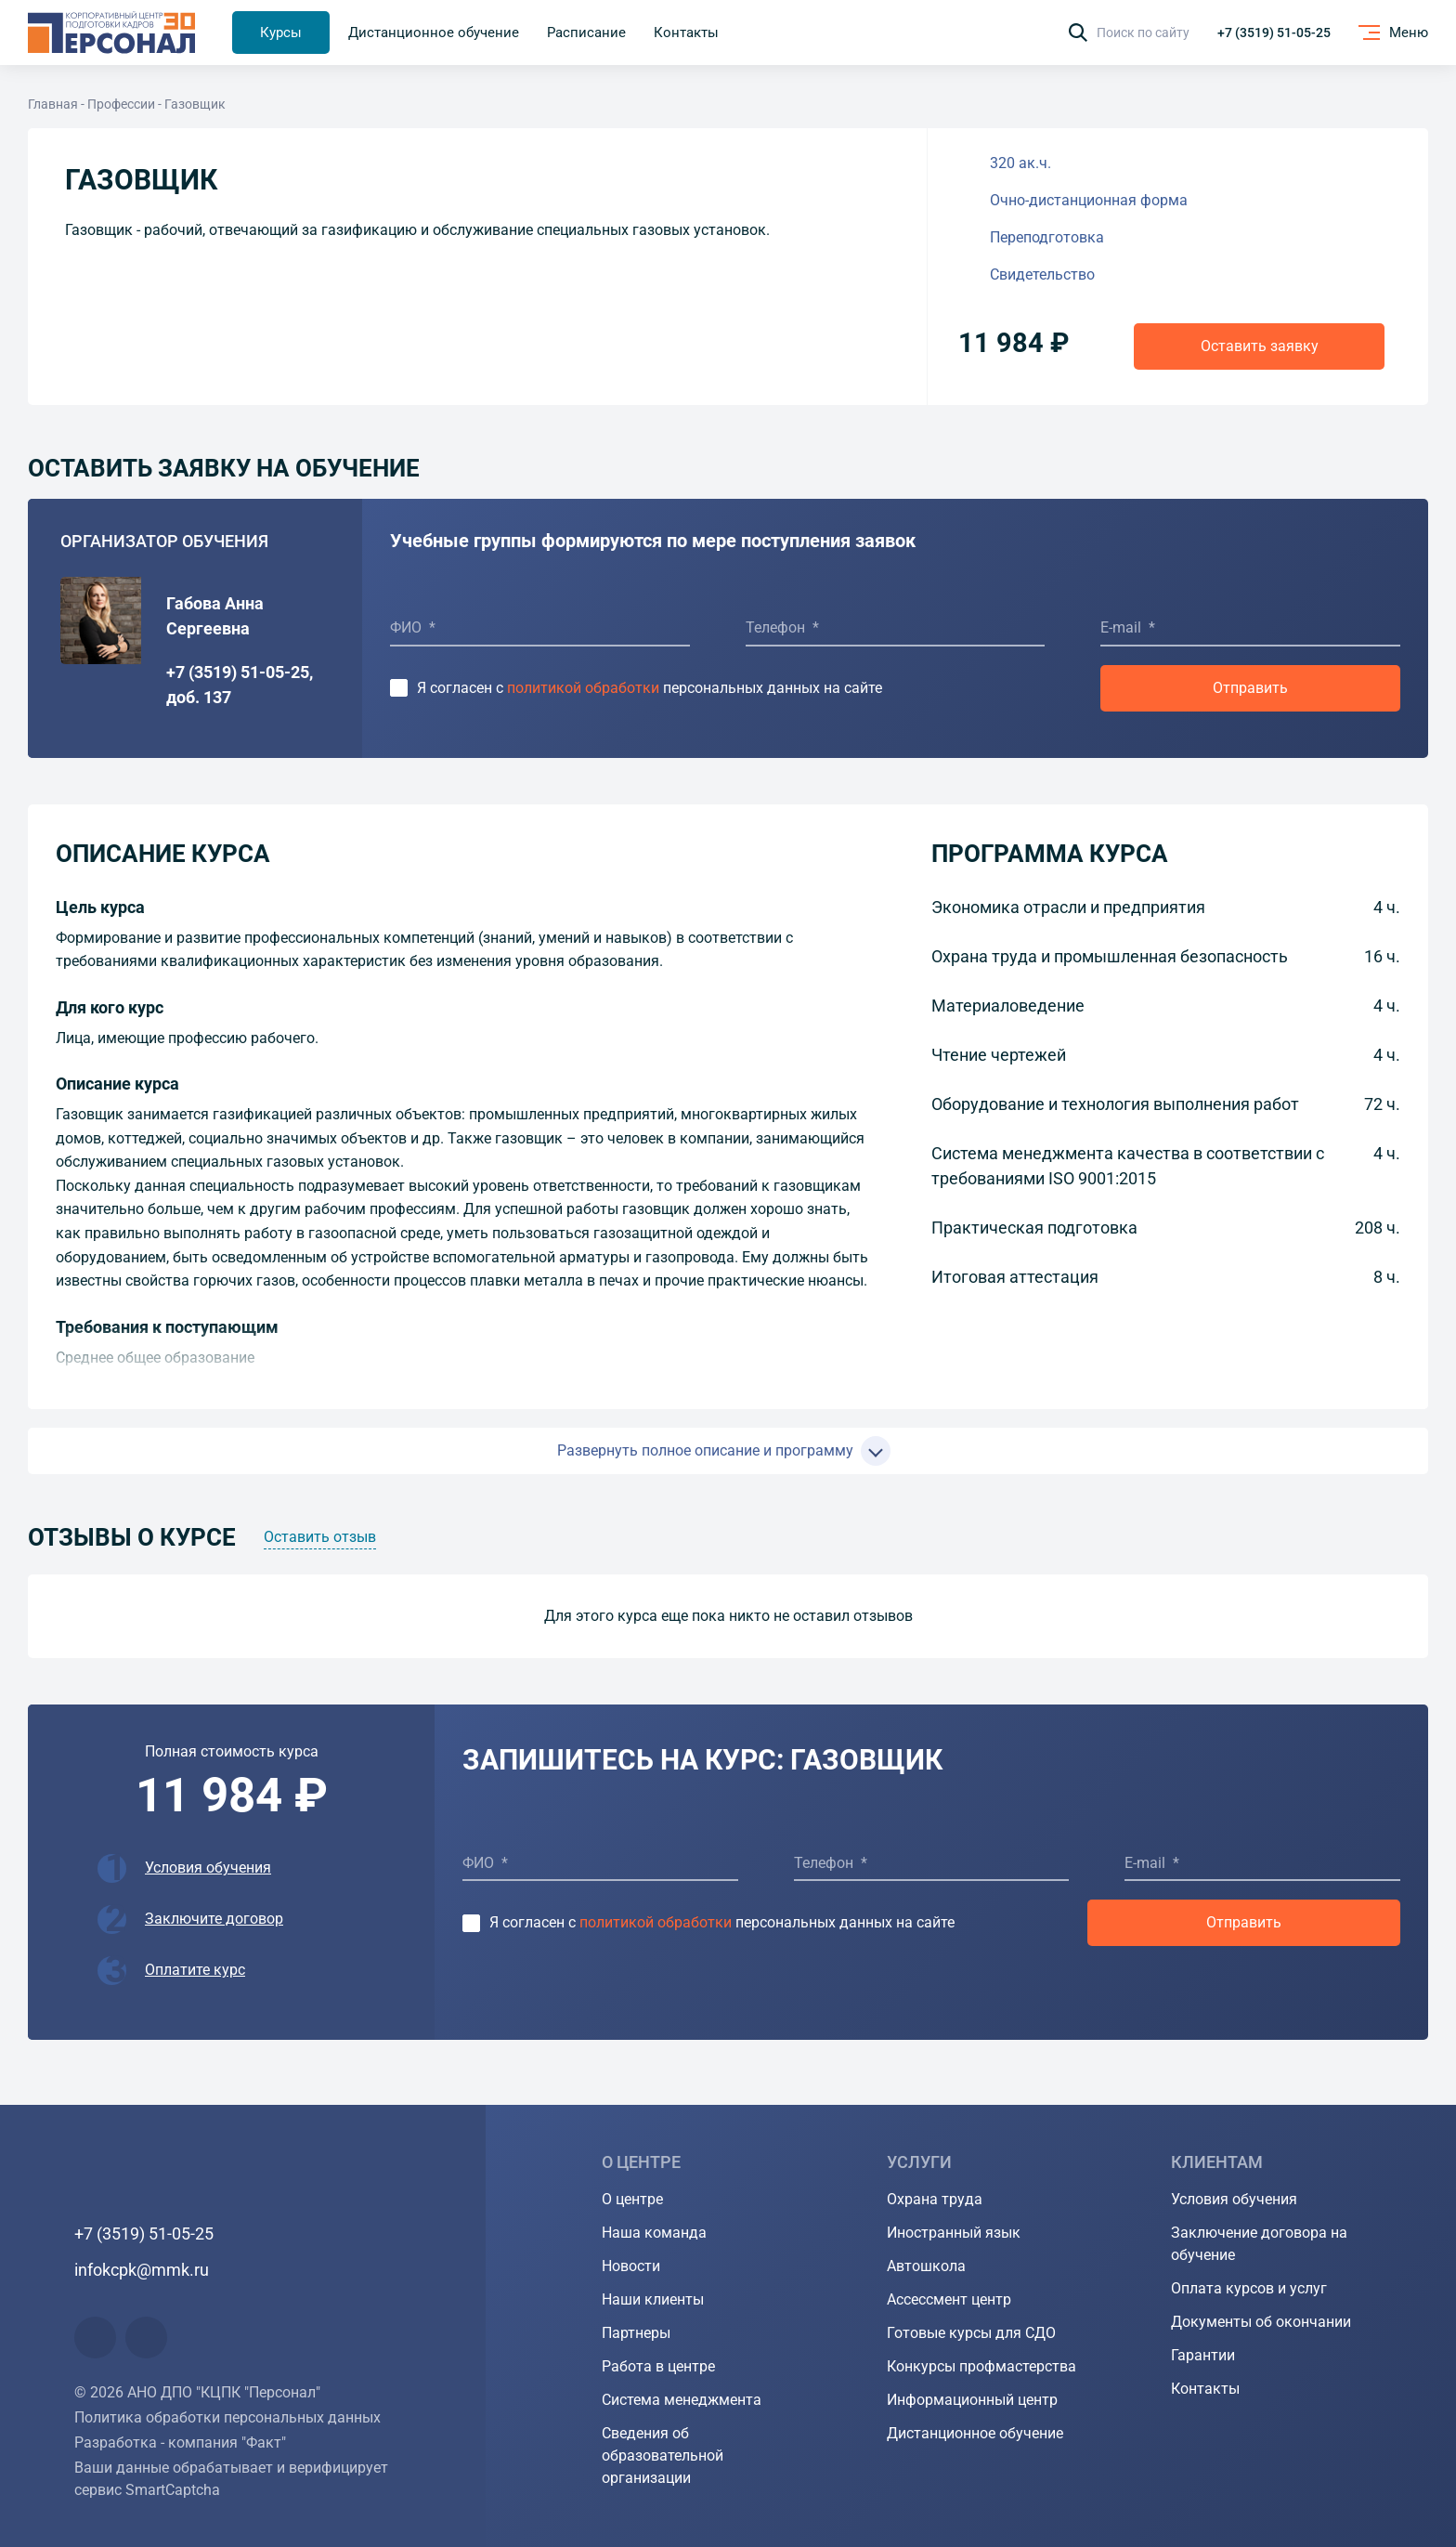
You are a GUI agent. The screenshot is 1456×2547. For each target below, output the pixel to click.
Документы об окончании (1261, 2322)
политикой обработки (583, 688)
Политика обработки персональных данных (227, 2417)
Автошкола (926, 2266)
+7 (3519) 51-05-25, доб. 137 (239, 684)
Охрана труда (934, 2199)
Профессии (121, 104)
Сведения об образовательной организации (662, 2455)
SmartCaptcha (172, 2490)
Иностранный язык (953, 2232)
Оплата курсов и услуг (1249, 2288)
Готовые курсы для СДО (971, 2333)
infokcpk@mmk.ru (141, 2269)
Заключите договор (214, 1918)
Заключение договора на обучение (1259, 2244)
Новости (631, 2266)
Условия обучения (208, 1867)
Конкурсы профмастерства (981, 2366)
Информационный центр (972, 2400)
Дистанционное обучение (975, 2433)
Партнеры (636, 2333)
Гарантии (1203, 2355)
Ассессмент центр (949, 2299)
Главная (53, 104)
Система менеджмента (681, 2400)
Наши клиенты (653, 2299)
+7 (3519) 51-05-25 (1274, 32)
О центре (632, 2199)
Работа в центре (658, 2366)
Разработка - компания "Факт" (180, 2442)
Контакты (1205, 2388)
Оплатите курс (195, 1970)
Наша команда (654, 2232)
